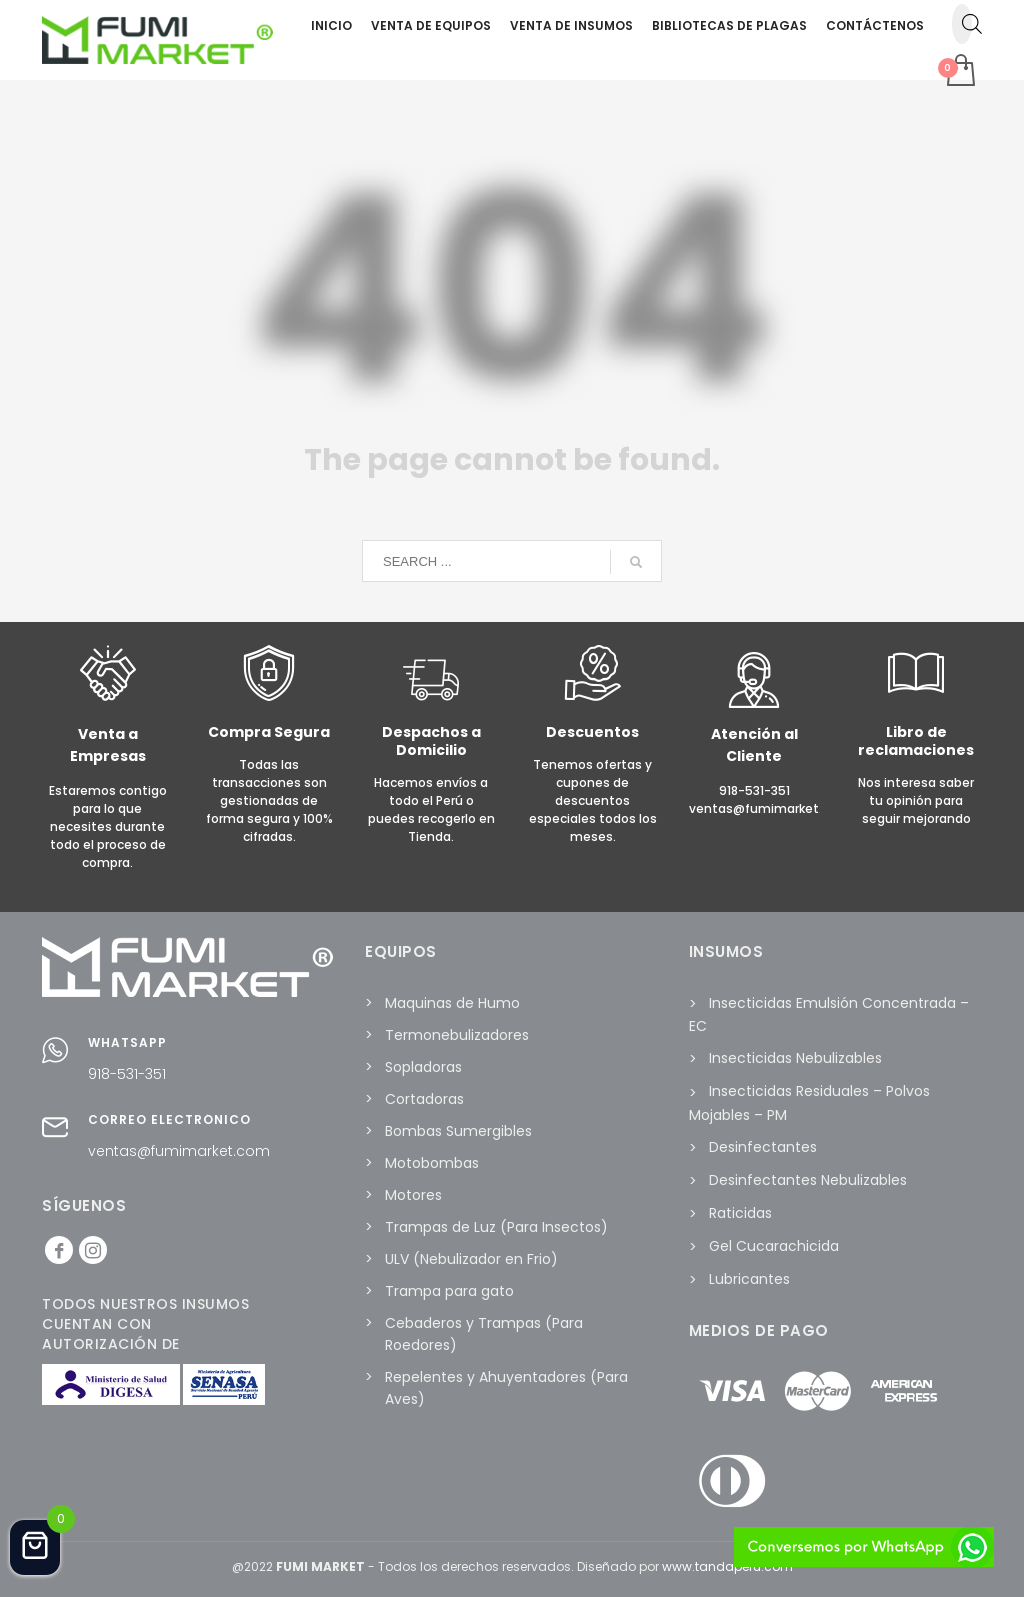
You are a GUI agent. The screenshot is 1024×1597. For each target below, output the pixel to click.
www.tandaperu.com (727, 1566)
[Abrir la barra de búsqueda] (972, 24)
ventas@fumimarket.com (179, 1151)
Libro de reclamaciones (916, 741)
